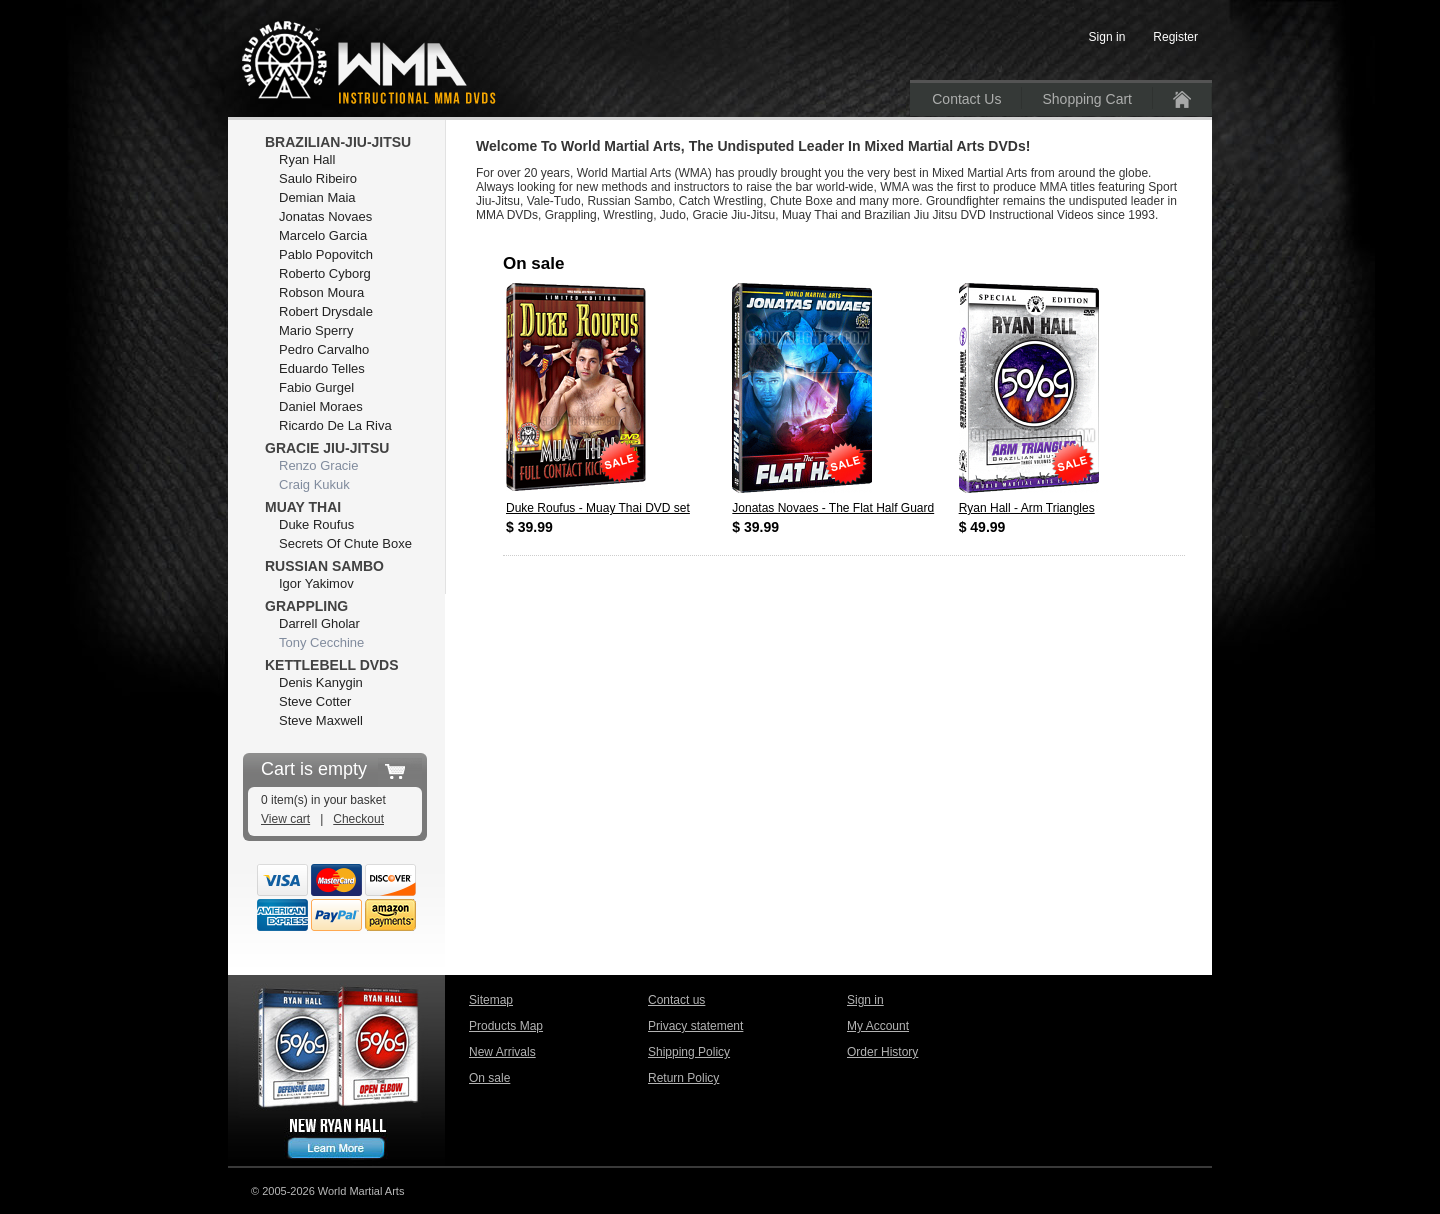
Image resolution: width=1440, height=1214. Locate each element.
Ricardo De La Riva (335, 425)
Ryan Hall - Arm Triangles (1027, 508)
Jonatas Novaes (325, 216)
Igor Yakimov (316, 583)
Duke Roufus (316, 524)
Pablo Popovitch (326, 254)
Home (1182, 99)
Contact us (676, 1000)
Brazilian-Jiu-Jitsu (338, 142)
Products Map (506, 1026)
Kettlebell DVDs (332, 665)
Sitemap (491, 1000)
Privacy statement (695, 1026)
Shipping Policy (689, 1052)
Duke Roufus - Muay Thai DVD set (598, 508)
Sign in (865, 1000)
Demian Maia (317, 197)
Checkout (358, 819)
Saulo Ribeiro (318, 178)
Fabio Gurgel (316, 387)
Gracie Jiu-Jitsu (327, 448)
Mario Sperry (316, 330)
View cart (285, 819)
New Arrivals (502, 1052)
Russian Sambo (324, 566)
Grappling (306, 606)
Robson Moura (321, 292)
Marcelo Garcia (323, 235)
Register (1175, 37)
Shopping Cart (1087, 99)
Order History (882, 1052)
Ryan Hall (307, 159)
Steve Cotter (315, 701)
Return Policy (683, 1078)
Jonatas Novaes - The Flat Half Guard (833, 508)
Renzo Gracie (318, 465)
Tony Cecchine (321, 642)
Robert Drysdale (326, 311)
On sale (489, 1078)
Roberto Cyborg (325, 273)
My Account (878, 1026)
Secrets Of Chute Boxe (345, 543)
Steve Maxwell (321, 720)
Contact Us (966, 99)
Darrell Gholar (319, 623)
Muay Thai (303, 507)
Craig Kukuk (314, 484)
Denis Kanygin (321, 682)
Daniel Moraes (321, 406)
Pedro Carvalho (324, 349)
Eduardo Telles (322, 368)
